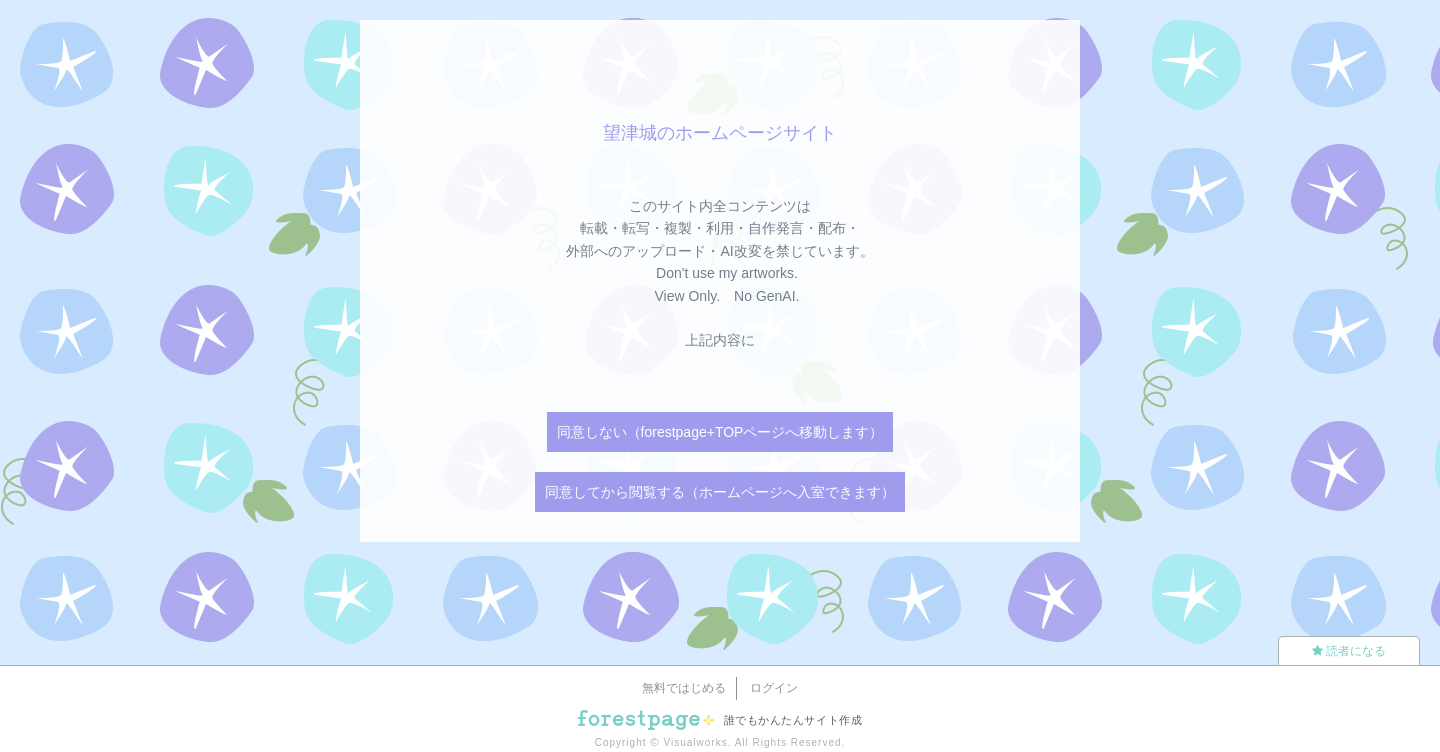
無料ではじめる (684, 688)
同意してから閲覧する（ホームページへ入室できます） (720, 492)
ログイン (774, 688)
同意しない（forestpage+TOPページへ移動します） (720, 432)
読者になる (1349, 651)
